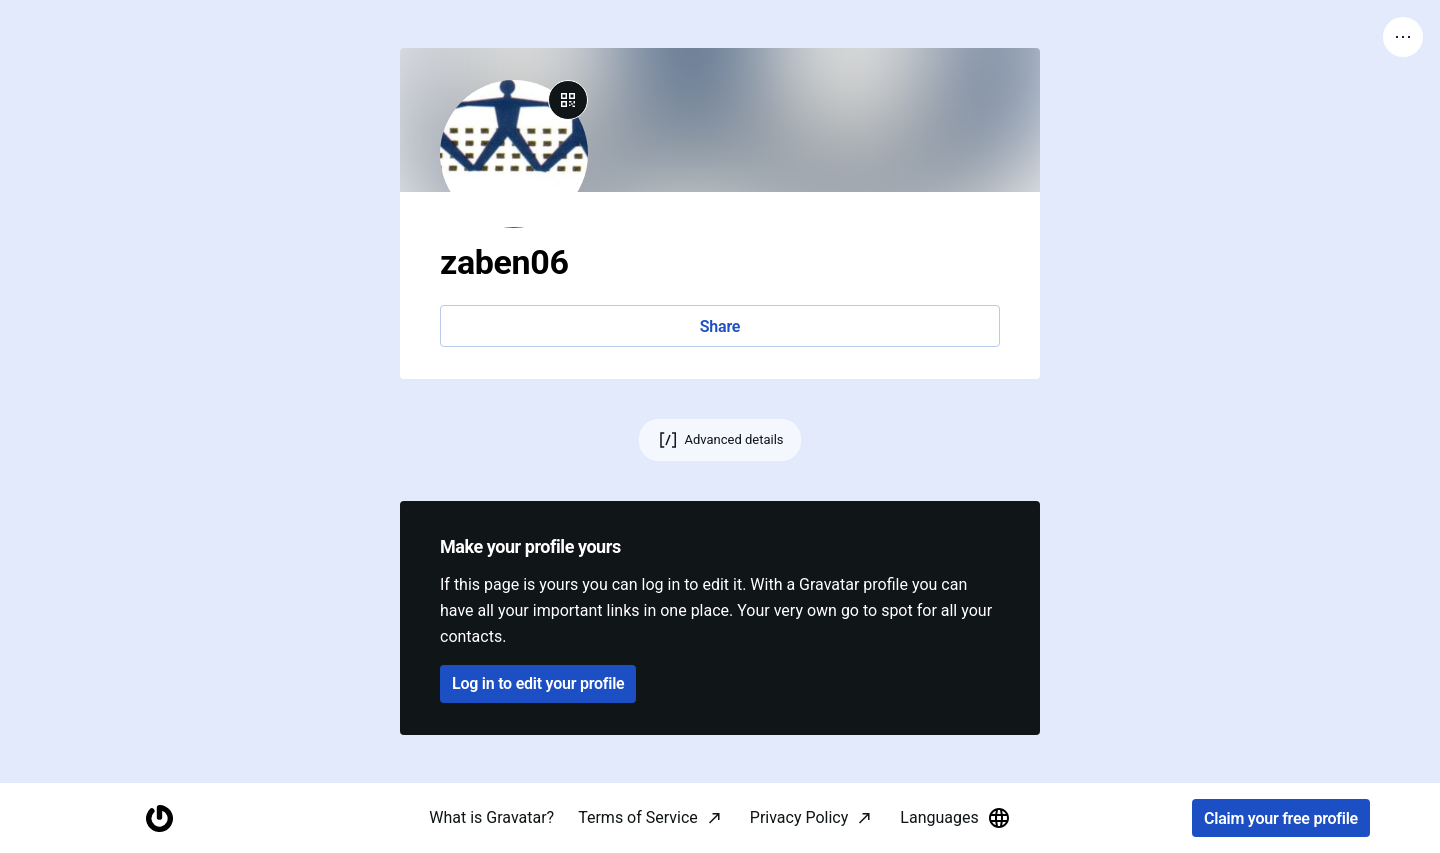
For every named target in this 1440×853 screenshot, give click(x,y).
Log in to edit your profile (538, 683)
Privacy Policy (799, 817)
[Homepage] (159, 818)
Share (720, 326)
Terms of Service (638, 817)
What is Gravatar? (491, 817)
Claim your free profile (1281, 818)
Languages (955, 818)
